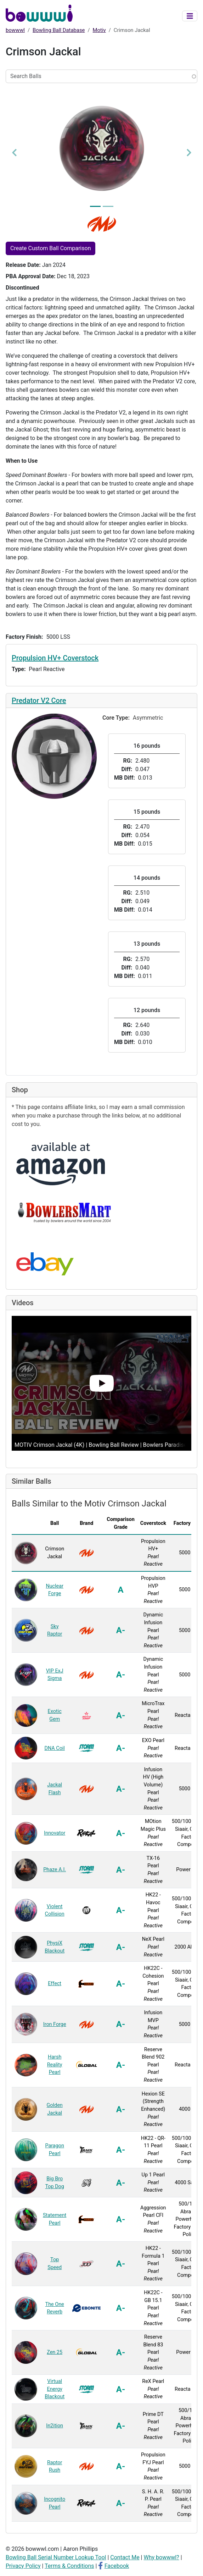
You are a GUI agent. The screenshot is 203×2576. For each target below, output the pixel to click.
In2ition (54, 2426)
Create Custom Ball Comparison (50, 248)
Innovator (54, 1833)
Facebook (117, 2566)
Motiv (99, 30)
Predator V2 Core (39, 700)
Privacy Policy (23, 2566)
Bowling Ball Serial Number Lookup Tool (56, 2557)
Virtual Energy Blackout (54, 2389)
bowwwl (15, 30)
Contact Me (124, 2557)
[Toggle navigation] (190, 16)
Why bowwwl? (161, 2557)
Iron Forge (54, 2024)
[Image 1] (95, 206)
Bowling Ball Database (59, 30)
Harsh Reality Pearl (54, 2064)
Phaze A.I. (54, 1870)
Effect (54, 1984)
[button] (14, 152)
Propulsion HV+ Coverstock (55, 658)
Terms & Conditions (69, 2566)
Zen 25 (54, 2352)
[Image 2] (108, 206)
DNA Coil (54, 1748)
